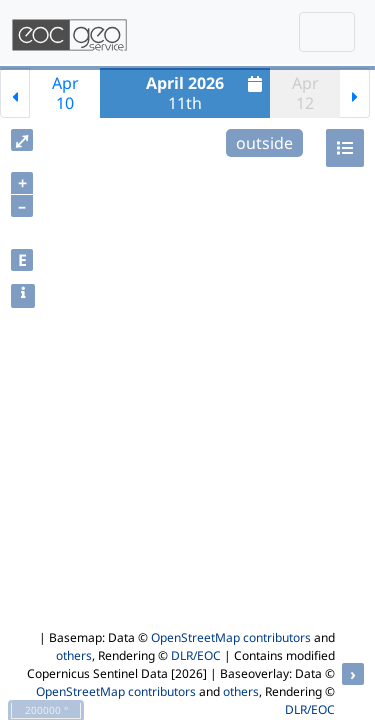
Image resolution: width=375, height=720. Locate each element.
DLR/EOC (196, 655)
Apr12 (305, 93)
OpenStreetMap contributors (231, 637)
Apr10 (65, 93)
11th (206, 93)
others (74, 655)
